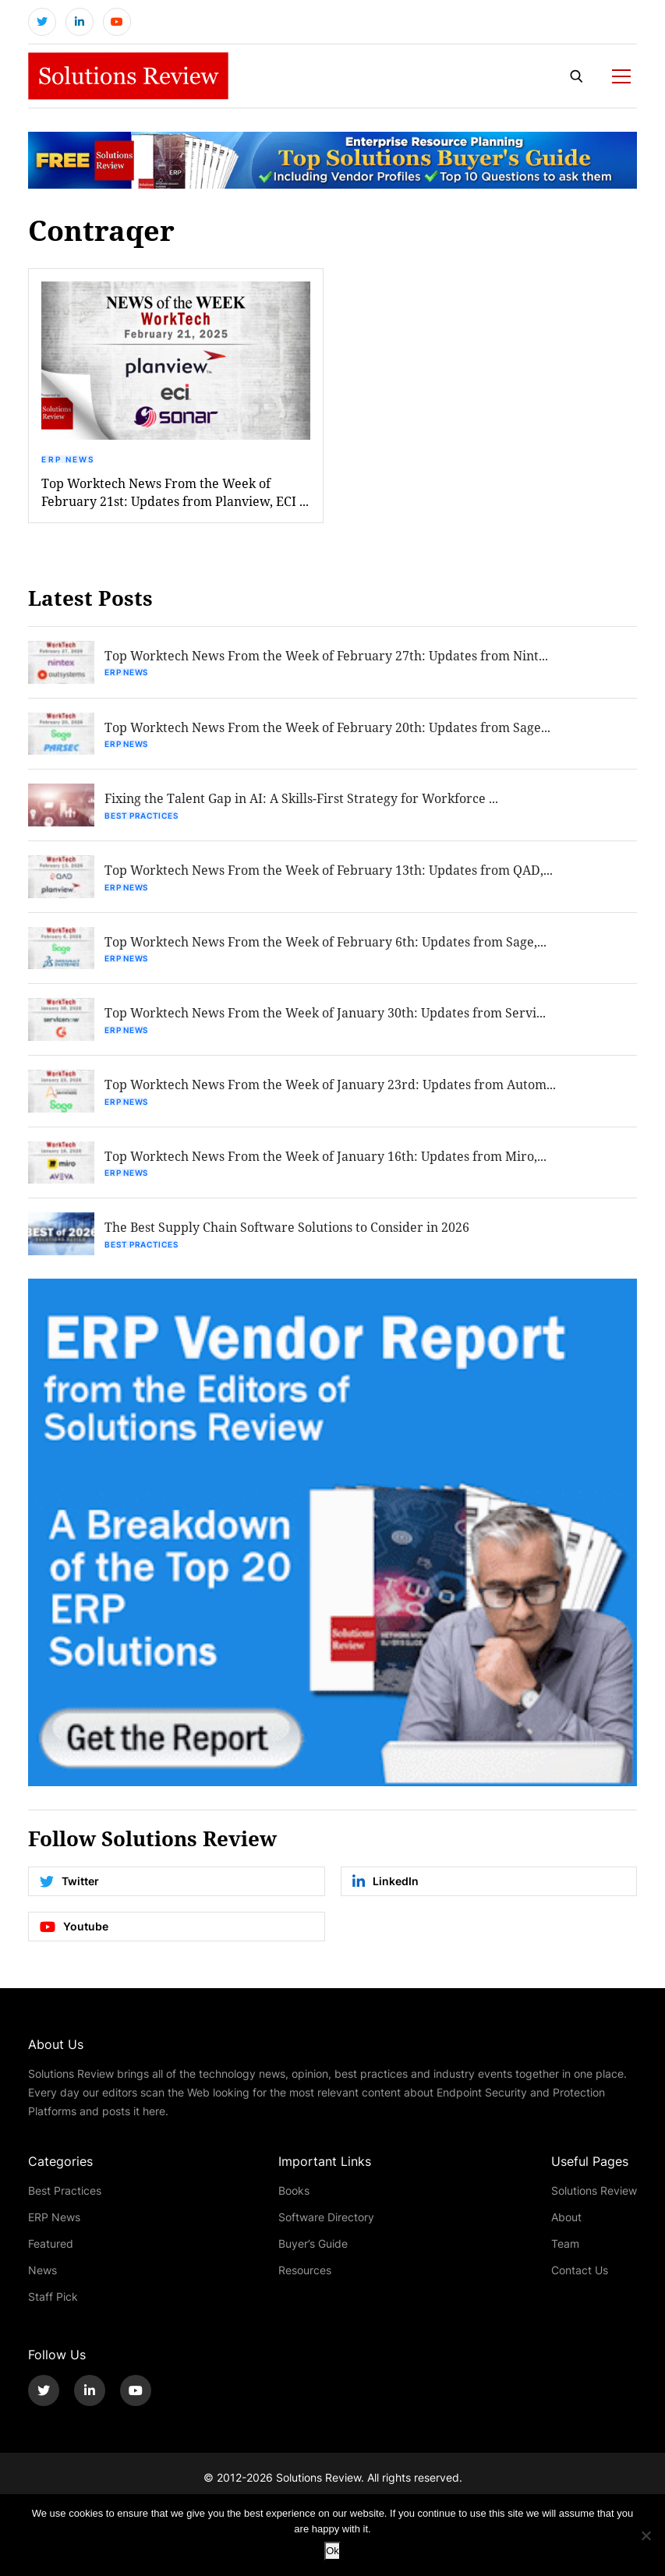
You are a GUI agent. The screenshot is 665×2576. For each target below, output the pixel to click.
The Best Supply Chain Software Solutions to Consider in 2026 (289, 1239)
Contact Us (579, 2282)
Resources (304, 2282)
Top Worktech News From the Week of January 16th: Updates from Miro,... (328, 1167)
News (42, 2282)
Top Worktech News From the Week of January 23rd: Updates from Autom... (332, 1094)
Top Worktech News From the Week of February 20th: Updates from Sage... (330, 732)
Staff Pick (53, 2309)
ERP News (67, 462)
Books (294, 2203)
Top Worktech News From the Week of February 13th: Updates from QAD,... (331, 877)
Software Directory (326, 2229)
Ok (332, 2551)
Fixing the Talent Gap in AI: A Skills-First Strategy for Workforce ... (304, 804)
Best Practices (143, 821)
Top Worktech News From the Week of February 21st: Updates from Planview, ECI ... (175, 495)
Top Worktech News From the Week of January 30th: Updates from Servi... (327, 1022)
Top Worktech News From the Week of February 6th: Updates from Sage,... (328, 949)
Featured (50, 2256)
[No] (645, 2535)
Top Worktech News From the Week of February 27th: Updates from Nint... (328, 659)
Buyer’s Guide (313, 2256)
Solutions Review (594, 2203)
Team (565, 2256)
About (566, 2229)
